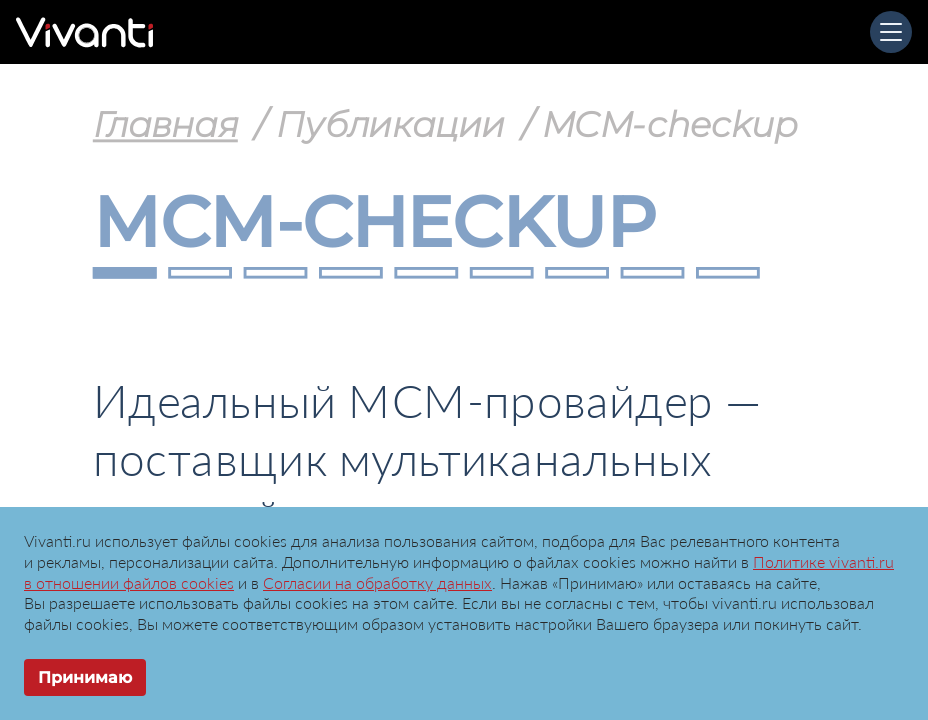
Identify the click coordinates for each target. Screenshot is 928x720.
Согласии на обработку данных (377, 582)
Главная (165, 124)
